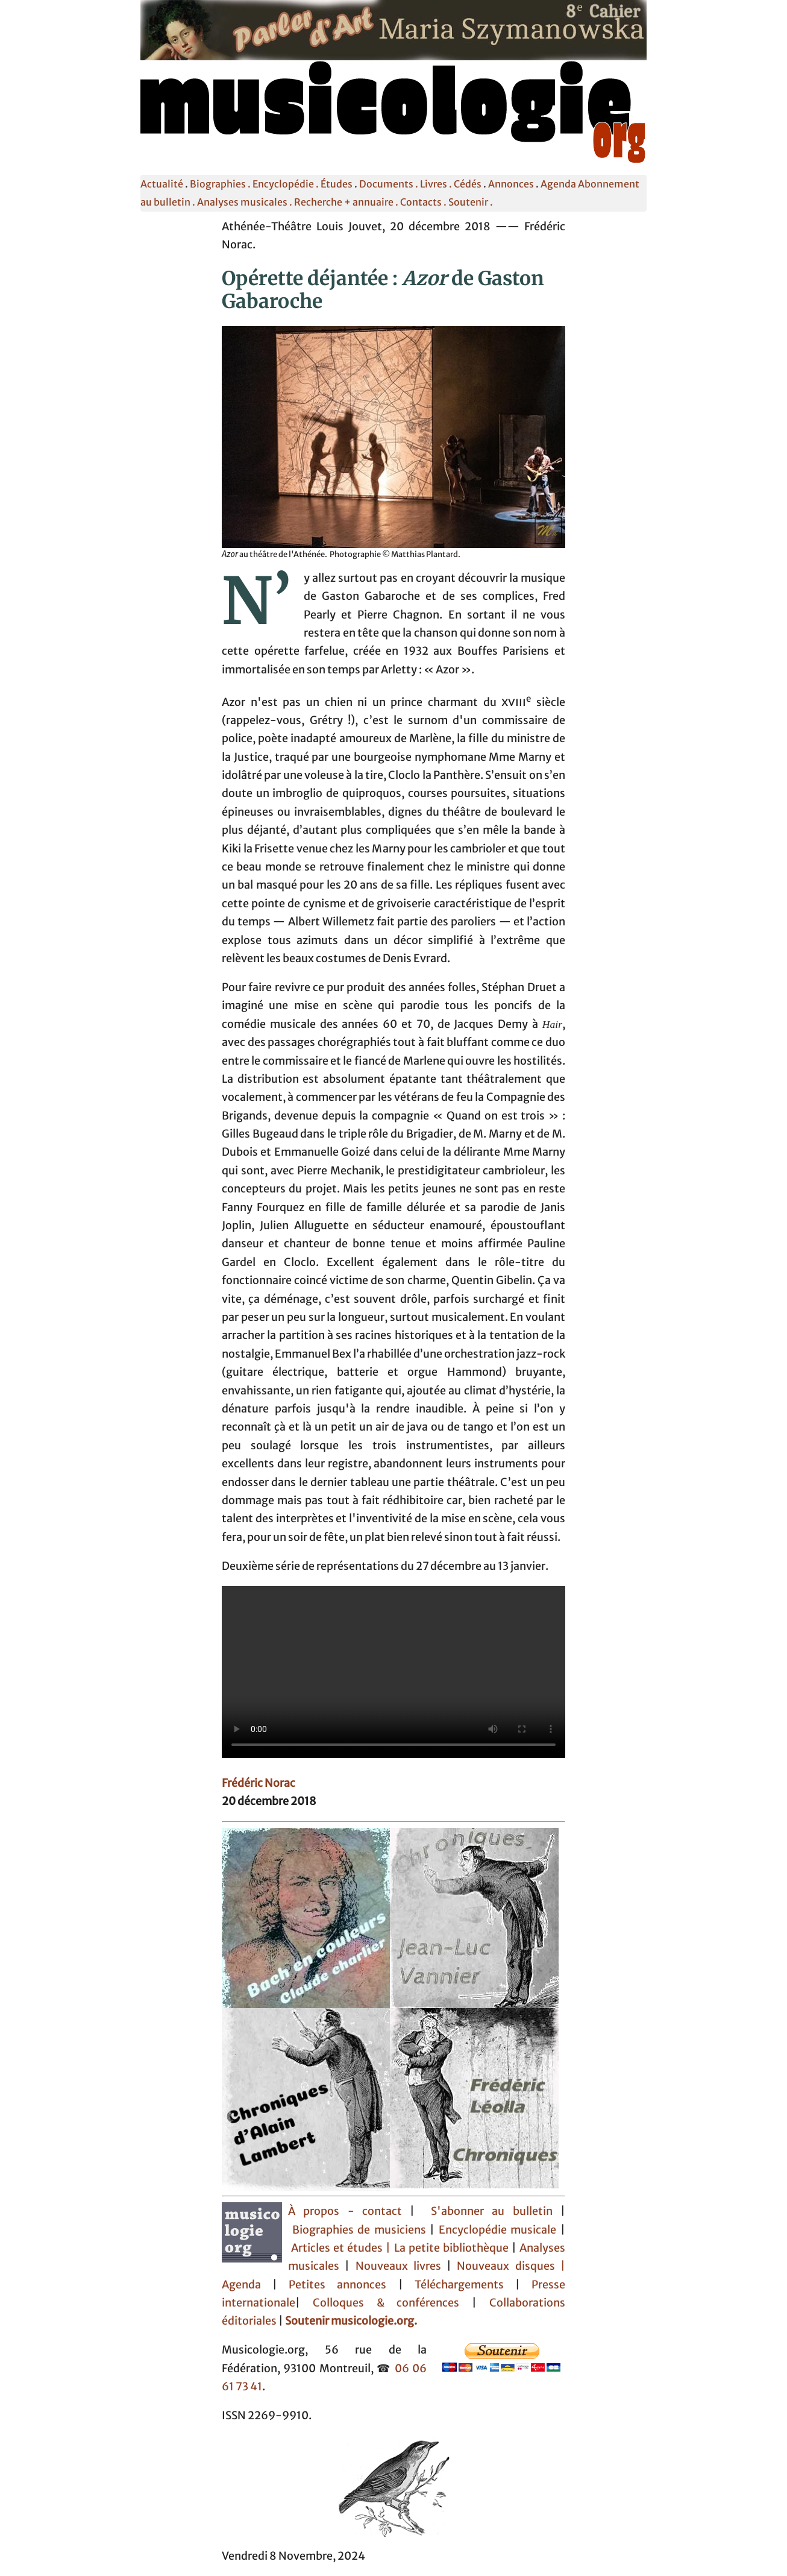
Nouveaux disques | (511, 2266)
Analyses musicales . (245, 202)
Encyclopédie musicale (498, 2230)
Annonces (511, 184)
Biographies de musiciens (361, 2230)
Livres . (437, 184)
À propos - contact (345, 2211)
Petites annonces (343, 2284)
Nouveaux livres (401, 2266)
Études (337, 184)
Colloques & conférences (379, 2303)
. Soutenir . (467, 202)
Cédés (467, 184)
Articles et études (337, 2248)
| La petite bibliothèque (447, 2248)
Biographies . (221, 184)
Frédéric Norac (258, 1783)
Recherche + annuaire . (347, 202)
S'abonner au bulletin (492, 2211)
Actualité (161, 184)
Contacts (421, 202)
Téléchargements (459, 2284)
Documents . (389, 184)
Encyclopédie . (286, 184)
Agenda (558, 184)
